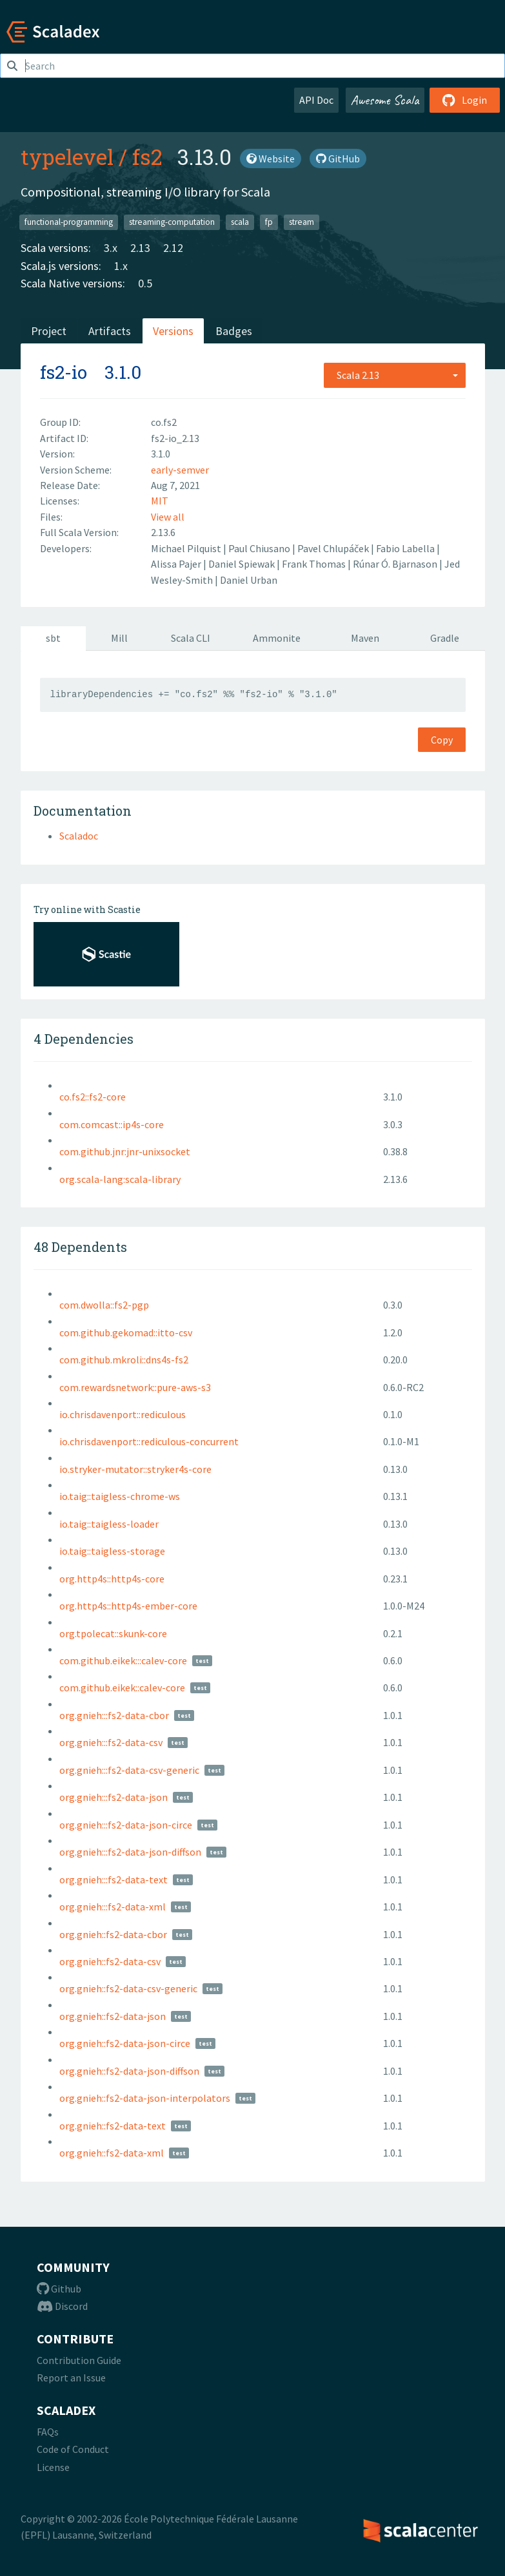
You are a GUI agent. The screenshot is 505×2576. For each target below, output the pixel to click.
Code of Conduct (73, 2449)
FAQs (48, 2431)
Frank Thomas (315, 563)
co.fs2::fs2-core (92, 1096)
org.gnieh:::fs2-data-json (113, 1797)
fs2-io (63, 372)
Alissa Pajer (177, 563)
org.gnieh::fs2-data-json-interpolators (144, 2097)
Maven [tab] (365, 637)
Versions (173, 330)
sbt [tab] (53, 637)
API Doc (316, 99)
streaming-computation (172, 221)
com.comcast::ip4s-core (111, 1124)
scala (240, 221)
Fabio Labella (406, 548)
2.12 (173, 247)
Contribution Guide (79, 2360)
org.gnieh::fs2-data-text (112, 2125)
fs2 (147, 156)
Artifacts (109, 330)
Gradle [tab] (444, 637)
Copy (442, 739)
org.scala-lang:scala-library (120, 1179)
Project (48, 330)
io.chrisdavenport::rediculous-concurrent (149, 1441)
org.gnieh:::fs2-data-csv (111, 1742)
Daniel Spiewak (242, 563)
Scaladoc (78, 835)
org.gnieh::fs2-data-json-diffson (129, 2070)
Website (270, 158)
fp (269, 221)
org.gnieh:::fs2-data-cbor (114, 1715)
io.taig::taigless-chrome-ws (119, 1496)
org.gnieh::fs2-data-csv (110, 1961)
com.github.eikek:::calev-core (123, 1660)
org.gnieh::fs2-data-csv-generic (128, 1988)
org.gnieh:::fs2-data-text (113, 1879)
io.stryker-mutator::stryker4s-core (135, 1469)
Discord (62, 2306)
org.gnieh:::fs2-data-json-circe (125, 1824)
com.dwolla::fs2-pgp (104, 1304)
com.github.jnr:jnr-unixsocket (124, 1151)
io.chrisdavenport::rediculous (122, 1414)
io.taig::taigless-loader (109, 1523)
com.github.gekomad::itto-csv (125, 1332)
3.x (110, 247)
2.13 (140, 247)
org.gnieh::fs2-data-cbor (113, 1934)
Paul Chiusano (260, 548)
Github (59, 2288)
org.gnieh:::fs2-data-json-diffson (130, 1851)
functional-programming (69, 221)
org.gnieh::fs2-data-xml (111, 2152)
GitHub (338, 158)
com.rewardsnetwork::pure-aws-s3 (135, 1387)
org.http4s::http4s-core (111, 1578)
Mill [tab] (119, 637)
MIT (159, 500)
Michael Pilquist (187, 548)
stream (301, 221)
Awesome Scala (385, 99)
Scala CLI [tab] (190, 637)
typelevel (67, 156)
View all (167, 516)
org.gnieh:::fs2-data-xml (112, 1906)
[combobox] (395, 375)
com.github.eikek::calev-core (122, 1687)
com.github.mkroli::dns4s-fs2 (123, 1359)
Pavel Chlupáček (334, 548)
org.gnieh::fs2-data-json (112, 2016)
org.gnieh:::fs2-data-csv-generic (129, 1770)
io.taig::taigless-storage (112, 1550)
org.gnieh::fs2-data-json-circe (124, 2043)
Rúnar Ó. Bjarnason (396, 563)
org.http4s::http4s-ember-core (128, 1605)
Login (464, 99)
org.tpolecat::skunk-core (113, 1633)
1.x (121, 265)
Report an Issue (71, 2377)
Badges (233, 330)
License (53, 2467)
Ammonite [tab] (277, 637)
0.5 (145, 283)
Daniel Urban (248, 579)
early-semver (180, 469)
